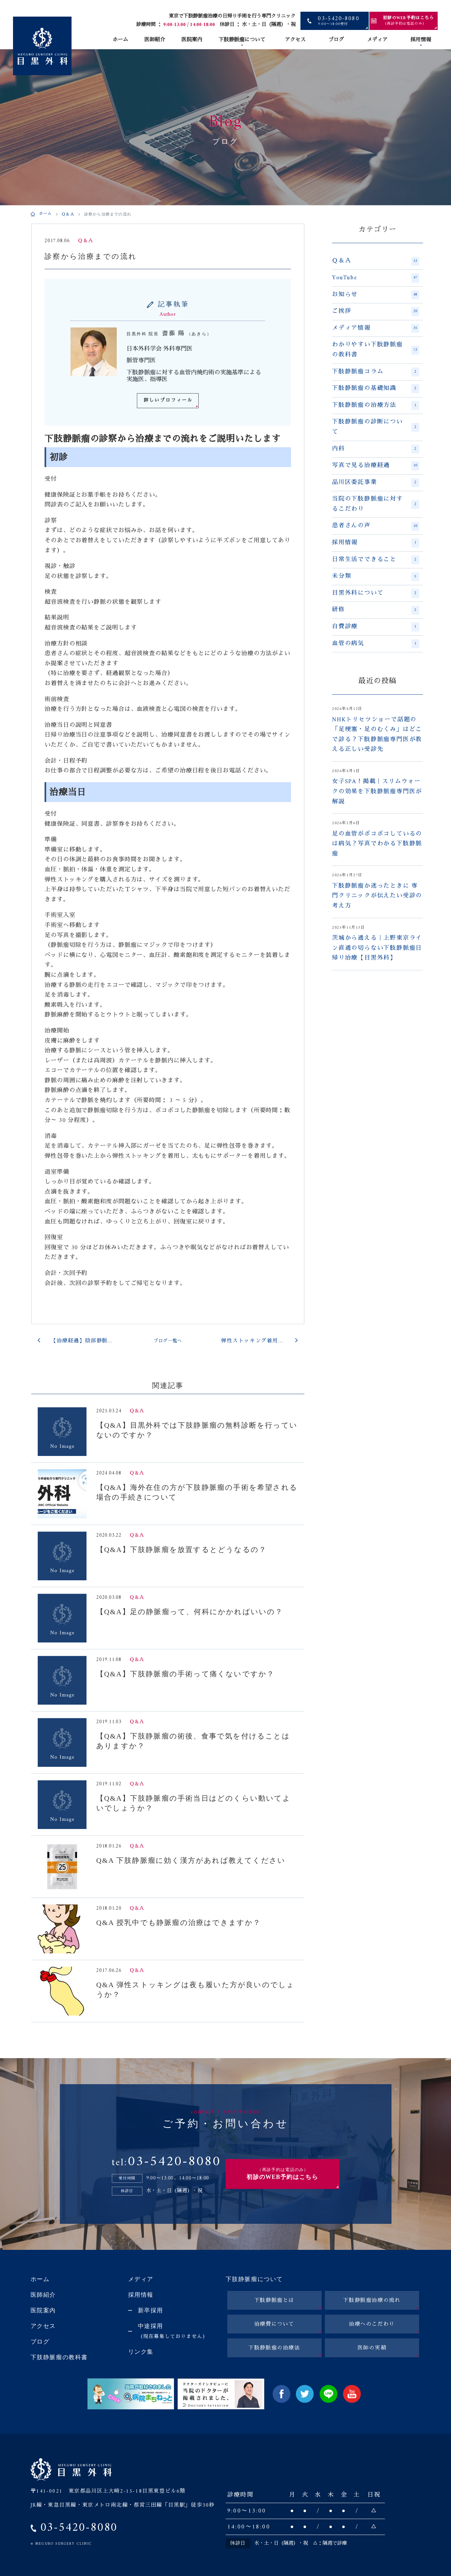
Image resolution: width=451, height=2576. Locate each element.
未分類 (375, 576)
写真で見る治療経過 (375, 466)
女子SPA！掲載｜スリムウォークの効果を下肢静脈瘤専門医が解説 (377, 792)
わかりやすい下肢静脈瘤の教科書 (375, 350)
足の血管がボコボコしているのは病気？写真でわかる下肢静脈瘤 (377, 844)
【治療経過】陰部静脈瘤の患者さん (96, 1341)
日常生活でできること (375, 560)
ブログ (336, 40)
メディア (377, 40)
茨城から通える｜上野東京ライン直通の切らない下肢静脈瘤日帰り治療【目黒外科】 (377, 948)
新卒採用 (150, 2310)
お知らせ (375, 295)
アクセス (295, 40)
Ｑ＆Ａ (67, 214)
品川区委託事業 (375, 483)
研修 (375, 610)
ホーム (120, 40)
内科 (375, 449)
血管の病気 (375, 644)
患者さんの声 (375, 526)
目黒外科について (375, 593)
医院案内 (191, 40)
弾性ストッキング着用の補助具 (261, 1341)
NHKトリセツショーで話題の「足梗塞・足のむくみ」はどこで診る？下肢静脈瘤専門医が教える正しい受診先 (377, 735)
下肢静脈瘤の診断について (375, 427)
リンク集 (140, 2351)
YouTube (375, 278)
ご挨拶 (375, 311)
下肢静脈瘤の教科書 (59, 2357)
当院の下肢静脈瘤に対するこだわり (375, 504)
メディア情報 (375, 328)
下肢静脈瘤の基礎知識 (375, 389)
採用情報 (420, 40)
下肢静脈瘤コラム (375, 372)
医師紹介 (154, 40)
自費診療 (375, 627)
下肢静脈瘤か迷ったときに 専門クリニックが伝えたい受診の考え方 (377, 896)
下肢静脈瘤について (242, 40)
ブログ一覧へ (167, 1341)
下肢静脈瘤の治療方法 (375, 405)
